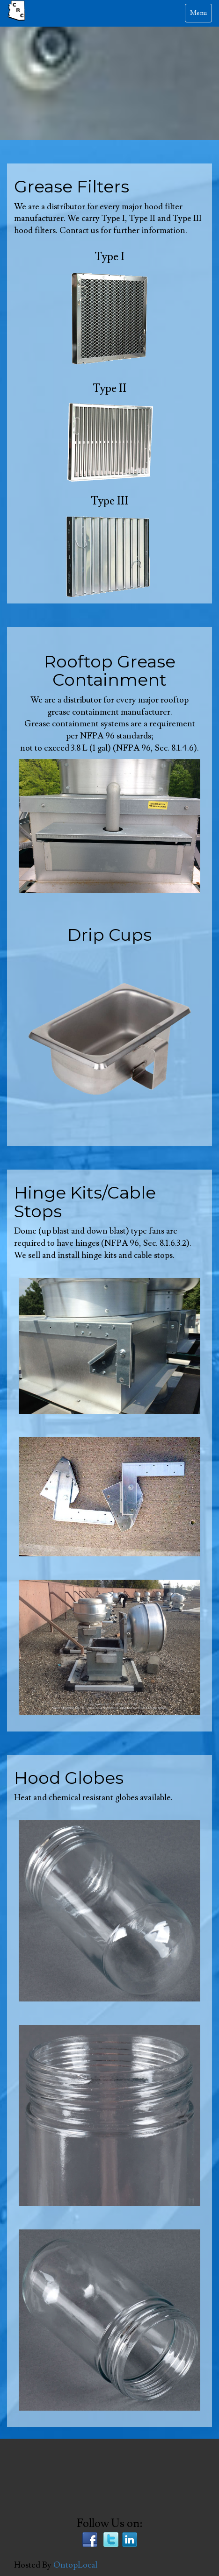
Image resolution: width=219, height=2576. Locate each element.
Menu (201, 15)
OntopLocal (75, 2565)
